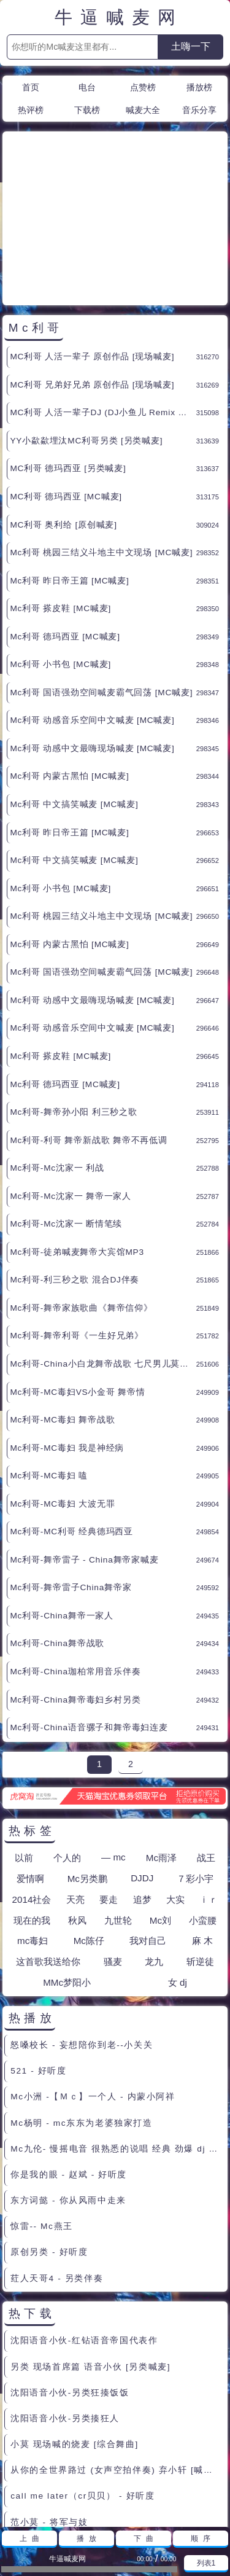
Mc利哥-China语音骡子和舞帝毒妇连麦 (88, 1617)
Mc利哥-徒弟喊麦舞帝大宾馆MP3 (77, 1141)
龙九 (154, 1851)
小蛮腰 (203, 1810)
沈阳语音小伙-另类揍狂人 (65, 2308)
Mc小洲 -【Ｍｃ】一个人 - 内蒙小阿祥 (92, 1986)
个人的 (67, 1747)
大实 (175, 1789)
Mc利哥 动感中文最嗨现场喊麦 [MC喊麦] (92, 637)
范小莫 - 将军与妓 (49, 2411)
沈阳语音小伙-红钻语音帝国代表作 (84, 2229)
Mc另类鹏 (87, 1768)
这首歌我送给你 (48, 1851)
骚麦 (113, 1851)
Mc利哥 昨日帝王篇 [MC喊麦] (69, 470)
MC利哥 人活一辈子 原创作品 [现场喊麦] (92, 246)
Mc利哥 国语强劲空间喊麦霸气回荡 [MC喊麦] (101, 582)
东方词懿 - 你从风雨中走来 (68, 2089)
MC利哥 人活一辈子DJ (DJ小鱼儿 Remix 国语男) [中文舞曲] (103, 301)
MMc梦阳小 (67, 1872)
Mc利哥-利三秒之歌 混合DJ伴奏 (74, 1169)
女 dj (177, 1872)
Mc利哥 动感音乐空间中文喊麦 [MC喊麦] (92, 609)
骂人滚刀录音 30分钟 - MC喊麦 (78, 2463)
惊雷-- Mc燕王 (41, 2115)
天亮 (75, 1789)
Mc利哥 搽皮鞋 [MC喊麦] (60, 497)
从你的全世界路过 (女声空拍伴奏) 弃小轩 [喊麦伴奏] (116, 2359)
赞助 (131, 2504)
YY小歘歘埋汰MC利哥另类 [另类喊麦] (86, 330)
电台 (87, 87)
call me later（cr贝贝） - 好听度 (82, 2385)
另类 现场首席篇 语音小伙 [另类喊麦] (90, 2256)
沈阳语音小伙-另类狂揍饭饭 (69, 2282)
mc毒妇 (32, 1830)
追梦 (142, 1789)
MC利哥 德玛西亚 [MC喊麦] (66, 386)
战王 (206, 1747)
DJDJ (142, 1767)
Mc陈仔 (89, 1830)
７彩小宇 (195, 1768)
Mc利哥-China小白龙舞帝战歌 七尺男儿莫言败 (103, 1253)
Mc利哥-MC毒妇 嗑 (49, 1365)
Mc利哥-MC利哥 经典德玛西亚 (71, 1421)
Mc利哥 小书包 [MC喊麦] (60, 553)
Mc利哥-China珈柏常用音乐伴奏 (75, 1561)
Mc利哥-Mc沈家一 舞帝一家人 (70, 1085)
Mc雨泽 (161, 1747)
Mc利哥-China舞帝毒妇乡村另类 (75, 1589)
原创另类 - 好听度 (49, 2141)
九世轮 (118, 1810)
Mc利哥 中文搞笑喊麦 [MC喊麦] (74, 693)
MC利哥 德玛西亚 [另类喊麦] (68, 357)
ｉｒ (208, 1789)
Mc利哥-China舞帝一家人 (61, 1505)
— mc (113, 1746)
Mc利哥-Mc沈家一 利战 (57, 1057)
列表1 (206, 2563)
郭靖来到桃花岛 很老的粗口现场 (79, 2437)
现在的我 (31, 1810)
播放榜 (199, 87)
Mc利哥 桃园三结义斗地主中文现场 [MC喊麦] (101, 442)
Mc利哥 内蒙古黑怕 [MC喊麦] (69, 665)
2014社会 (32, 1789)
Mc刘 (160, 1810)
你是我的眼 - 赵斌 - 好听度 (68, 2064)
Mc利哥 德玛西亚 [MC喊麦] (65, 526)
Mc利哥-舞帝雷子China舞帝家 (70, 1476)
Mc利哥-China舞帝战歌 (57, 1532)
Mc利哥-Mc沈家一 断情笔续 (66, 1113)
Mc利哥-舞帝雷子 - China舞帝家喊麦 (84, 1449)
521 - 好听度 (38, 1960)
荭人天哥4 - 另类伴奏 (56, 2167)
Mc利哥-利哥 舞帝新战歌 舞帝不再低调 (88, 1029)
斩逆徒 (200, 1851)
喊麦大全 (143, 110)
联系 (101, 2504)
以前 (24, 1747)
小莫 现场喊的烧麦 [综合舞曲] (74, 2333)
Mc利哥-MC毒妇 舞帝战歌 (62, 1309)
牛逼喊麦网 (119, 17)
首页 (30, 87)
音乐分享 (199, 110)
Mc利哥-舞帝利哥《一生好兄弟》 (77, 1225)
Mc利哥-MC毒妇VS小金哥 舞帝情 (77, 1281)
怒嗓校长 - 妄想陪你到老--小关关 (81, 1934)
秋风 (77, 1810)
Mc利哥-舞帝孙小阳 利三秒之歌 (73, 1001)
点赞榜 (143, 87)
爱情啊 (30, 1768)
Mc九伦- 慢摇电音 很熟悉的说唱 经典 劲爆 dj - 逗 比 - (116, 2038)
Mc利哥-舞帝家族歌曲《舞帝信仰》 (81, 1197)
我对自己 (147, 1830)
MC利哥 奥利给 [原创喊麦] (63, 414)
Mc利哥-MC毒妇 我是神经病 (67, 1337)
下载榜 (87, 110)
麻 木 (202, 1830)
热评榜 (31, 110)
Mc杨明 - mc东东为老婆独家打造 (81, 2012)
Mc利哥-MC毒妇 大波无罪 (62, 1393)
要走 (108, 1789)
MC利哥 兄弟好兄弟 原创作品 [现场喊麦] (92, 274)
